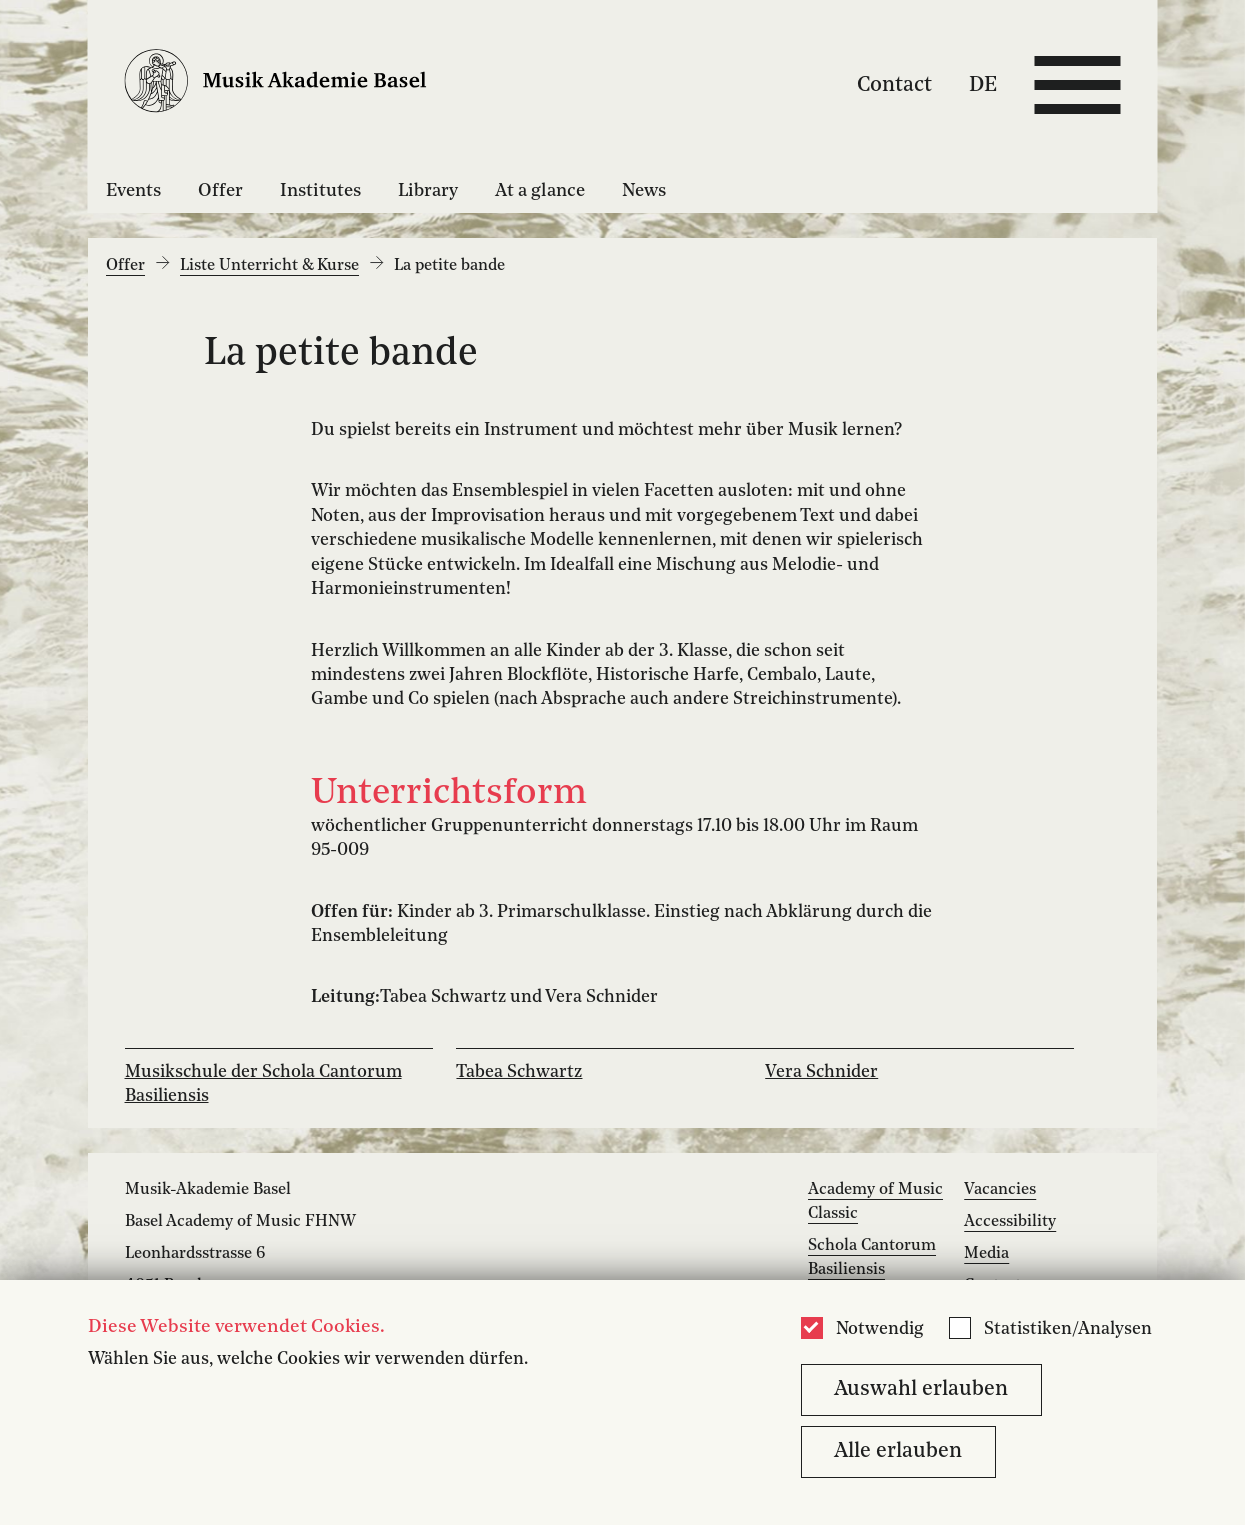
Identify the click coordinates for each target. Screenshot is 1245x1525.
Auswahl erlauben (921, 1389)
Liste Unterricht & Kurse (269, 266)
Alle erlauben (898, 1451)
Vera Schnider (821, 1072)
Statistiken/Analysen (1068, 1329)
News (644, 191)
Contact (894, 84)
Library (428, 191)
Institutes (320, 191)
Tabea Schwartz (519, 1072)
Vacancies (1000, 1190)
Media (986, 1254)
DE (983, 84)
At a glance (540, 191)
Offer (220, 191)
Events (133, 191)
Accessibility (1010, 1222)
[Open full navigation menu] (1077, 85)
